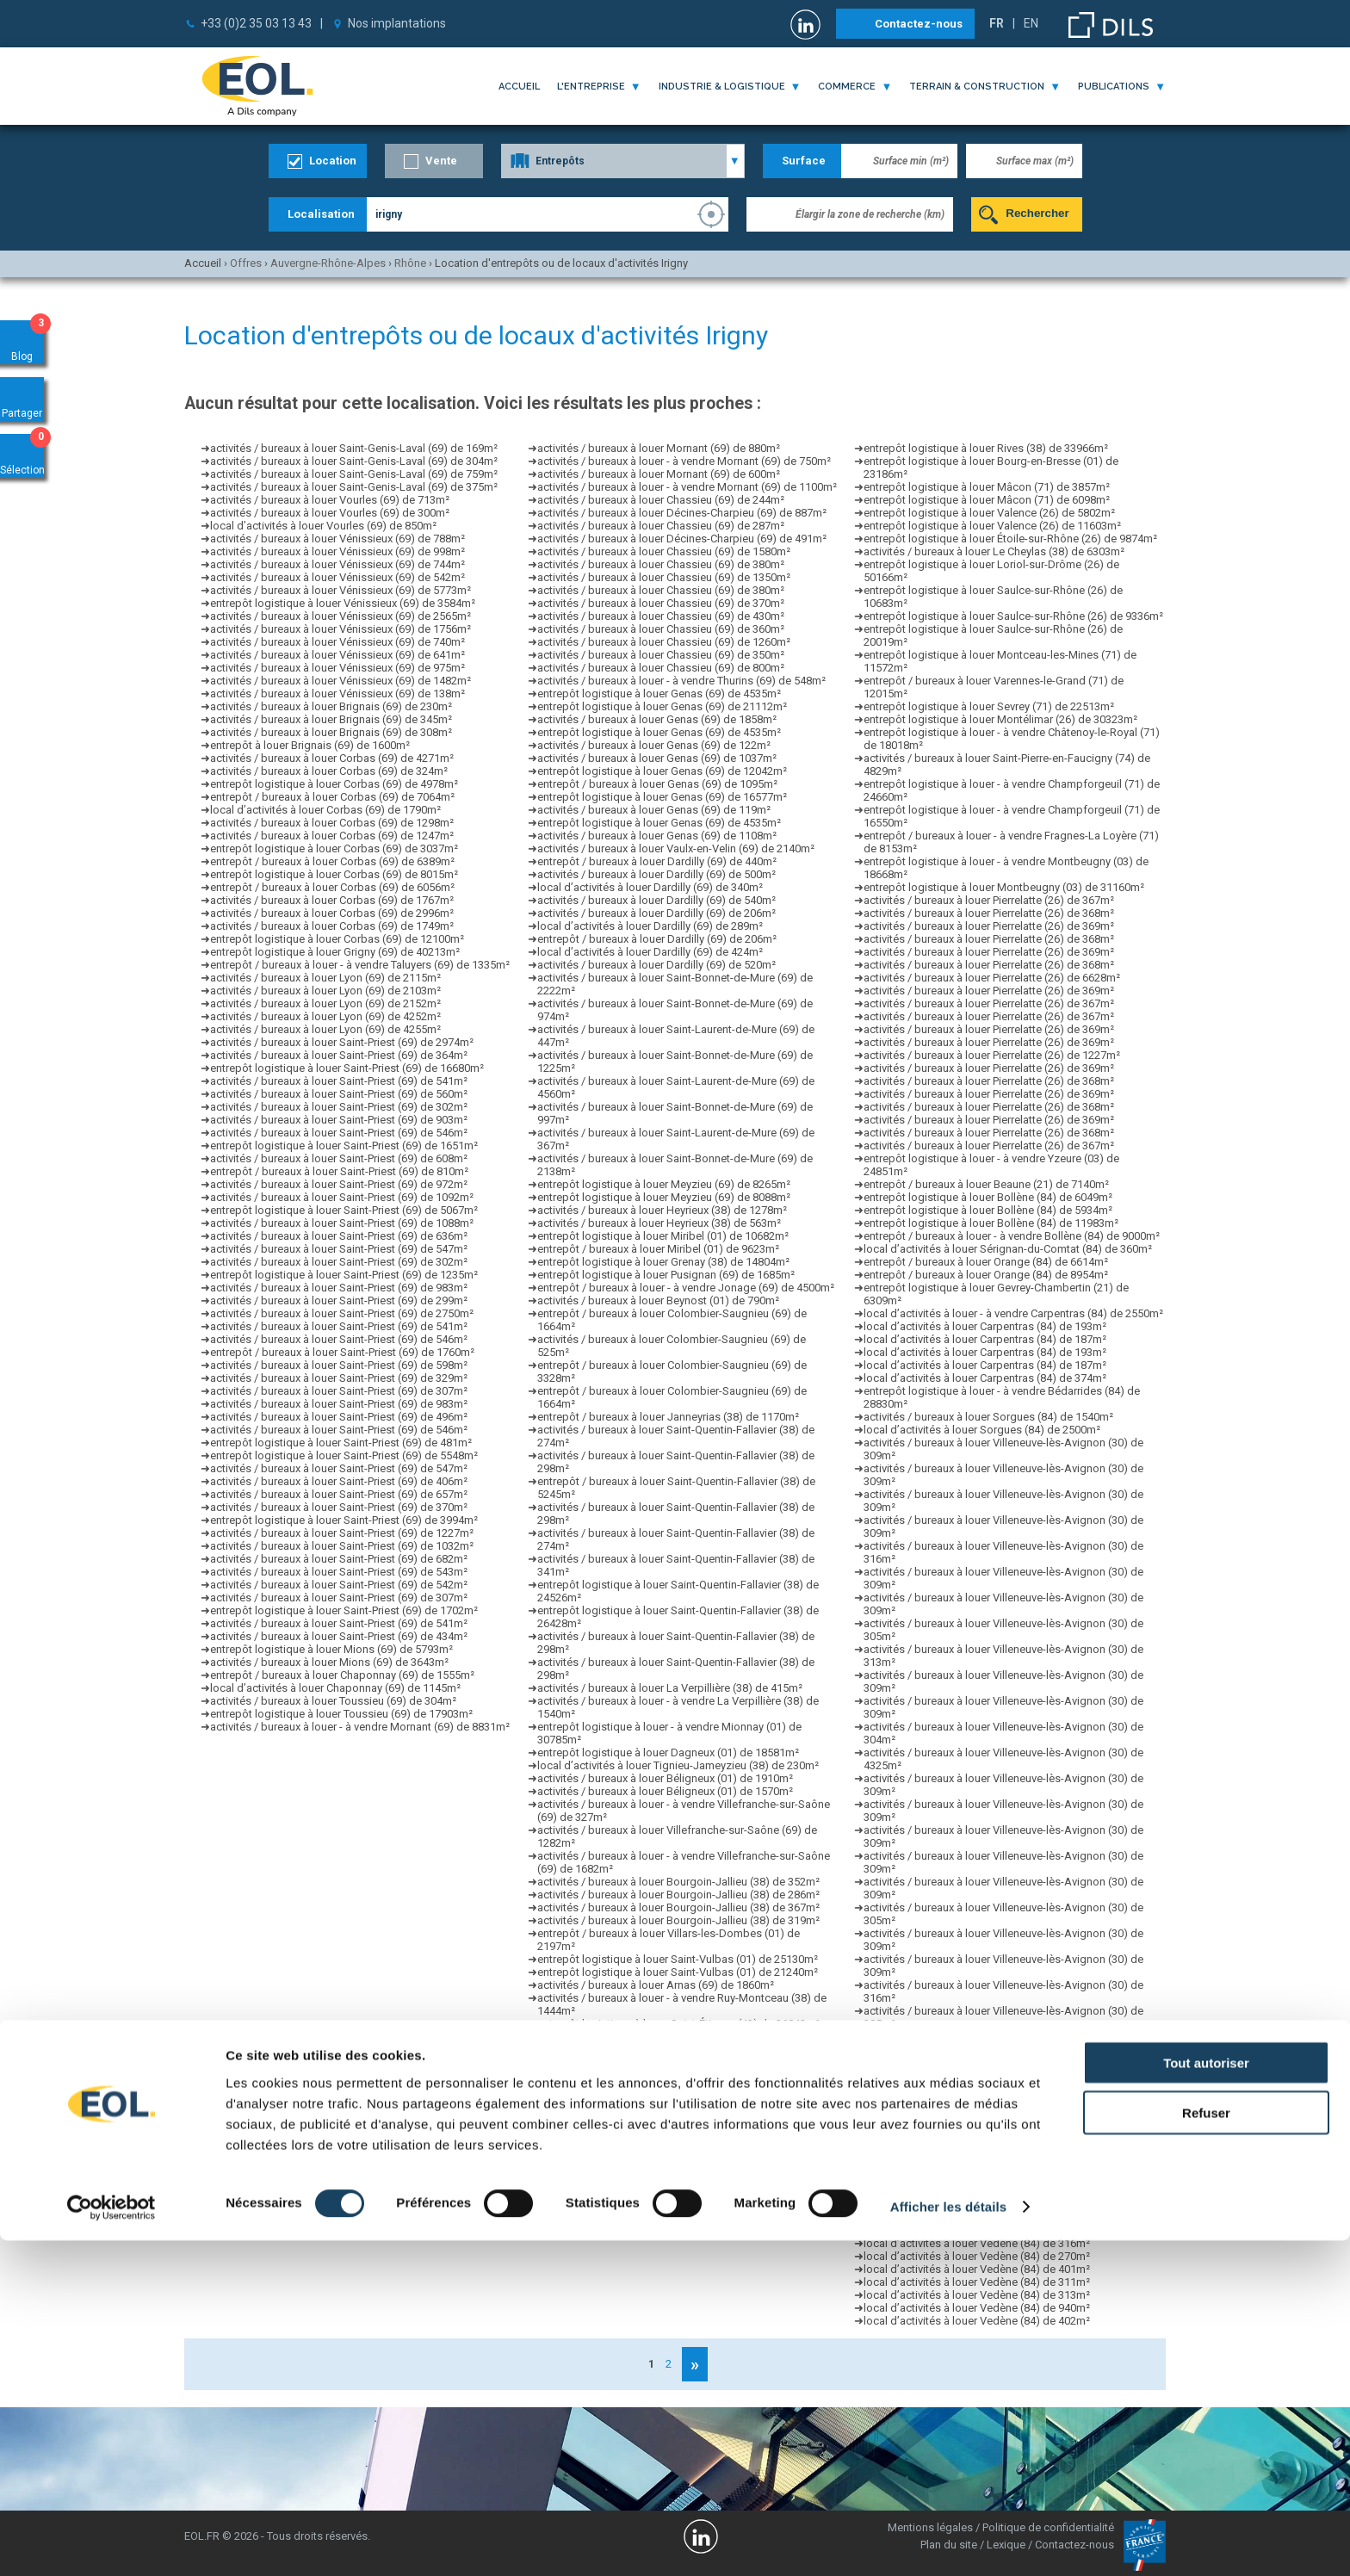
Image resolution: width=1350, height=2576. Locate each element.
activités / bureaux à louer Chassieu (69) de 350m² (660, 654)
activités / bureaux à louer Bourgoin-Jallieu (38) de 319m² (678, 1920)
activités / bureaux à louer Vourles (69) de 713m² (329, 499)
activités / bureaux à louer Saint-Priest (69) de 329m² (339, 1378)
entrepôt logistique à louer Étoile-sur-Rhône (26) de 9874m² (1010, 538)
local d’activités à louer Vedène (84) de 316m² (977, 2243)
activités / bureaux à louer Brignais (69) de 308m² (331, 732)
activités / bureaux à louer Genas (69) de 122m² (654, 745)
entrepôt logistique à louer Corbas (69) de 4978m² (334, 783)
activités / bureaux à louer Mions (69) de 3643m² (329, 1662)
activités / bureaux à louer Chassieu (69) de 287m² (660, 525)
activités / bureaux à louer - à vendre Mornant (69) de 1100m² (687, 486)
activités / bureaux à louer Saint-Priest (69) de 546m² (339, 1132)
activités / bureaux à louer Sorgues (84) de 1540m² (988, 1416)
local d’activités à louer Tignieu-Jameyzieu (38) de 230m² (678, 1765)
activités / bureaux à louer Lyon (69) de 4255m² (325, 1029)
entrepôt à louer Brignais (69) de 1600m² (310, 745)
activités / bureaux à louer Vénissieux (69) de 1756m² (340, 628)
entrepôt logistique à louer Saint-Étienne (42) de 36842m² (678, 2023)
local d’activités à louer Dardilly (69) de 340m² (650, 887)
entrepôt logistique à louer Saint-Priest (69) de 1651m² (344, 1145)
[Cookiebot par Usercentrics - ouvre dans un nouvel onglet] (111, 2542)
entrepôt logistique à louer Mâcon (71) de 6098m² (987, 499)
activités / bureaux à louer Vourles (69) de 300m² (329, 512)
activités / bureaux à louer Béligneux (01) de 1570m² (665, 1791)
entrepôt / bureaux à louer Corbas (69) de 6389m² (332, 861)
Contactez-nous (919, 23)
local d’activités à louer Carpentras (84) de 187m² (985, 1339)
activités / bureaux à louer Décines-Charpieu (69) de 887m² (682, 512)
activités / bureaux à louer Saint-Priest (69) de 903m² (339, 1119)
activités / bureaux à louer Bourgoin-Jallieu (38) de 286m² (678, 1894)
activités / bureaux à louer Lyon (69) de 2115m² (325, 977)
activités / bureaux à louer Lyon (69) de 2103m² (325, 990)
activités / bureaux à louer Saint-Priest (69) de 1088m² (342, 1223)
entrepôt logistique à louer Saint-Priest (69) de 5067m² (344, 1210)
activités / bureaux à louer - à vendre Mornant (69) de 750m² (684, 461)
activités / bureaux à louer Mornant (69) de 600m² (658, 474)
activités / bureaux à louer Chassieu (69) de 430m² (660, 616)
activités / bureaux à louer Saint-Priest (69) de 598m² (339, 1365)
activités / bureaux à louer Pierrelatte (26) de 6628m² (992, 977)
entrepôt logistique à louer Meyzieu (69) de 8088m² (663, 1197)
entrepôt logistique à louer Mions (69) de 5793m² (331, 1649)
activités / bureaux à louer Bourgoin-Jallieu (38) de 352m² (678, 1881)
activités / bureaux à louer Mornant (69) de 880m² (658, 448)
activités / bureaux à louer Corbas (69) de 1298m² (332, 822)
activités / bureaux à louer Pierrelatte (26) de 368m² (989, 913)
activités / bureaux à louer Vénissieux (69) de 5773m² (340, 590)
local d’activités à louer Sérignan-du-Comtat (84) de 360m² (1008, 1248)
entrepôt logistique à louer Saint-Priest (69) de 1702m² (344, 1610)
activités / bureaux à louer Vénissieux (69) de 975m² (337, 667)
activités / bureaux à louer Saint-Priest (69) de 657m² (339, 1494)
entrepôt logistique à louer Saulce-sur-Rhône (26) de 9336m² (1013, 616)
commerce (847, 86)
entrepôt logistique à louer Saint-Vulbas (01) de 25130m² (677, 1959)
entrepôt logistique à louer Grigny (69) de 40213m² (335, 951)
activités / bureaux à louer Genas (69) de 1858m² (657, 719)
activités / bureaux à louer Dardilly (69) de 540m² (656, 900)
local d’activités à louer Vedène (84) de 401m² (977, 2269)
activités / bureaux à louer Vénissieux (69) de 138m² (337, 693)
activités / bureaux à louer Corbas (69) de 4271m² (332, 758)
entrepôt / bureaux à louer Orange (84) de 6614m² (986, 1261)
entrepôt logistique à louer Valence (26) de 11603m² (992, 525)
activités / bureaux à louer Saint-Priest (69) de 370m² (339, 1507)
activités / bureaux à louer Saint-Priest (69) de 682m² (339, 1558)
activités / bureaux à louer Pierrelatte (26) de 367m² (989, 900)
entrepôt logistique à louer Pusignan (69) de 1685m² (666, 1274)
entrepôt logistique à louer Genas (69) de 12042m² (662, 771)
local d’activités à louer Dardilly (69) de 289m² (650, 926)
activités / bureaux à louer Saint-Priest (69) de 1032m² (342, 1545)
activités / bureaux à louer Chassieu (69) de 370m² (660, 603)
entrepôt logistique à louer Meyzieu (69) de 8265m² (663, 1184)
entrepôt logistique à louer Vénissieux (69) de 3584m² (342, 603)
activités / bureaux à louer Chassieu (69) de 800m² (660, 667)
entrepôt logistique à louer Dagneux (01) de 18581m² (668, 1752)
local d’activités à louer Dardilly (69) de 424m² (650, 951)
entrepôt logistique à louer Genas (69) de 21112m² (662, 706)
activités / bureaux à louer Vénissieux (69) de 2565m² (340, 616)
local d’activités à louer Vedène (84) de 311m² (977, 2282)
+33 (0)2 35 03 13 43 (256, 23)
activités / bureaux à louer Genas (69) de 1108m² (657, 835)
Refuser (1206, 2448)
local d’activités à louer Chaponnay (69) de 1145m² (335, 1687)
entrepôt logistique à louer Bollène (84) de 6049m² (988, 1197)
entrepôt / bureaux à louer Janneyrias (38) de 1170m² (668, 1416)
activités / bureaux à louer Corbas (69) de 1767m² (332, 900)
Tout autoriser (1206, 2397)
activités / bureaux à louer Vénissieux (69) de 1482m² (340, 680)
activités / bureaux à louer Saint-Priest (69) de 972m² (339, 1184)
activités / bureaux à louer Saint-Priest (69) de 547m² (339, 1248)
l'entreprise (591, 86)
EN (1031, 23)
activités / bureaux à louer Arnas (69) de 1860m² (655, 1984)
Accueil (519, 86)
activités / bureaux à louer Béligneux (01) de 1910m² (665, 1778)
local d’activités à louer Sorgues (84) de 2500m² (982, 1429)
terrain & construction (976, 86)
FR (996, 23)
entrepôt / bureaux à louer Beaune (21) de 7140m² (986, 1184)
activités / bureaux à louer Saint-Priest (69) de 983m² (339, 1287)
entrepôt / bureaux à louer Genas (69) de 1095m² (657, 783)
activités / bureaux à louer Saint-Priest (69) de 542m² (339, 1584)
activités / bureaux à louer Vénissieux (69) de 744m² (337, 564)
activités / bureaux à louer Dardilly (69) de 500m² (656, 874)
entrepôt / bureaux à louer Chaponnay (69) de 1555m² (342, 1675)
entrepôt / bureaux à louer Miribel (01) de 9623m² (658, 1248)
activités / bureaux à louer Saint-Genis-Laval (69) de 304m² (354, 461)
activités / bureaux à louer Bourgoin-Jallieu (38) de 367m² (678, 1907)
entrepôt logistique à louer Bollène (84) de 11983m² (991, 1223)
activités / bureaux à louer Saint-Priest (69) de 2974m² (342, 1042)
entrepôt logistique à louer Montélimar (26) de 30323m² (1000, 719)
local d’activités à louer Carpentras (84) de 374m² (985, 1378)
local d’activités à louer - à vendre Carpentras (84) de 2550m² (1013, 1313)
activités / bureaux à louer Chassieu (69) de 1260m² (663, 641)
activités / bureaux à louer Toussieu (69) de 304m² (333, 1700)
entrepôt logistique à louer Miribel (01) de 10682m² (663, 1235)
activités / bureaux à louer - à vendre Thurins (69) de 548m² (681, 680)
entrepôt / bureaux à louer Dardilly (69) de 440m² (657, 861)
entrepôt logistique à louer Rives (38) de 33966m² (986, 448)
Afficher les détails (948, 2542)
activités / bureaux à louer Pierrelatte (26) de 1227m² (992, 1055)
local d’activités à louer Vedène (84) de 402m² (977, 2320)
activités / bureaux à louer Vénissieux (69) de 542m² (337, 577)
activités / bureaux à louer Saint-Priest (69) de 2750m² (342, 1313)
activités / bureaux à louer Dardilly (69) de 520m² (656, 964)
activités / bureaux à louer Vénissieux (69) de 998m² (337, 551)
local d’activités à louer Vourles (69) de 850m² (323, 525)
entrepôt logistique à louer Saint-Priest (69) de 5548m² (344, 1455)
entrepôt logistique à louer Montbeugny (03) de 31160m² (1004, 887)
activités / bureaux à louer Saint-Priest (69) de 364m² (339, 1055)
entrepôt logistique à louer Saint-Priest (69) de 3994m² (344, 1520)
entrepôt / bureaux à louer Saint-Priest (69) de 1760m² (342, 1352)
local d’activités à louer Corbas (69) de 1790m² (325, 809)
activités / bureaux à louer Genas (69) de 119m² (654, 809)
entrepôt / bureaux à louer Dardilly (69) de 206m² (657, 938)
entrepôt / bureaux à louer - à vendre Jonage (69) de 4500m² (685, 1287)
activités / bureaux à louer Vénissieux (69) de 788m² (337, 538)
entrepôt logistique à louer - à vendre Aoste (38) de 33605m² (686, 2152)
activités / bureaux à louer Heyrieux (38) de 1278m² (662, 1210)
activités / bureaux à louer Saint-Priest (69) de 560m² (339, 1093)
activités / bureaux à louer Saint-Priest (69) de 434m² (339, 1636)
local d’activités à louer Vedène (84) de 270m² (977, 2256)
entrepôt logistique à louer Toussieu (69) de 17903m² (341, 1713)
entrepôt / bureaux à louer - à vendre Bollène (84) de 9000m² (1012, 1235)
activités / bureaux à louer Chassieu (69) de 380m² (660, 564)
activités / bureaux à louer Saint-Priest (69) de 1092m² (342, 1197)
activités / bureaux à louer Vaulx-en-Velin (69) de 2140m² (675, 848)
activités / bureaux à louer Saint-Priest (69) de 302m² (339, 1106)
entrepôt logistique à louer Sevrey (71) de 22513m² (989, 706)
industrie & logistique (722, 86)
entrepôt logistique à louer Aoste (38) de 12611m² (661, 2139)
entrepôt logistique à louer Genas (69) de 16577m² (662, 796)
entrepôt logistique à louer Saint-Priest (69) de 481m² (341, 1442)
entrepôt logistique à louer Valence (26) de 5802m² (989, 512)
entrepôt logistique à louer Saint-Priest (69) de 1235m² (344, 1274)
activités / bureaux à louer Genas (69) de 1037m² (657, 758)
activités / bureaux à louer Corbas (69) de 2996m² (332, 913)
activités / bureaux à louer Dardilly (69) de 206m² (656, 913)
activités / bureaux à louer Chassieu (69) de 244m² (660, 499)
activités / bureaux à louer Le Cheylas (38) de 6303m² (994, 551)
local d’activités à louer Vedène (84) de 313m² (977, 2294)
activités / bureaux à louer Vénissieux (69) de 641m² (337, 654)
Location (332, 160)
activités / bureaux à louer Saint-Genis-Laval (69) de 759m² (354, 474)
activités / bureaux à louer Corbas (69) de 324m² (329, 771)
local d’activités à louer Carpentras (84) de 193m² (985, 1326)
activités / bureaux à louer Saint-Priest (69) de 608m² (339, 1158)
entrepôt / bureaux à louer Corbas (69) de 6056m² (332, 887)
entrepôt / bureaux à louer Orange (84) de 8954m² (986, 1274)
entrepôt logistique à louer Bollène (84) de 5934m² (988, 1210)
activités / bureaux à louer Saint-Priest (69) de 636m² (339, 1235)
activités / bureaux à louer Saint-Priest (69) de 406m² (339, 1481)
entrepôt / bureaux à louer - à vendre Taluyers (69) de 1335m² (360, 964)
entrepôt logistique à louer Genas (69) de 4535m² (659, 693)
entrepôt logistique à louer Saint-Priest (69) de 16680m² (347, 1068)
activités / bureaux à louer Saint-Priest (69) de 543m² (339, 1571)
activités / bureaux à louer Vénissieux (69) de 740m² (337, 641)
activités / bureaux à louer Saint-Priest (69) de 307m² (339, 1390)
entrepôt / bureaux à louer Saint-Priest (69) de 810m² (339, 1171)
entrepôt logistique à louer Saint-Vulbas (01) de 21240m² (677, 1972)
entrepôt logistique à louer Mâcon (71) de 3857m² (987, 486)
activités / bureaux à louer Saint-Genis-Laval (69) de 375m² (354, 486)
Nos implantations (397, 23)
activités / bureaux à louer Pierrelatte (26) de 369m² (989, 926)
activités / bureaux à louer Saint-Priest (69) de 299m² (339, 1300)
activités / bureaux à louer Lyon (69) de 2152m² (325, 1003)
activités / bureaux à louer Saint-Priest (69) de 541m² (339, 1080)
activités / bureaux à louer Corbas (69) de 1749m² (332, 926)
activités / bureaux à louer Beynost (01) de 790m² (658, 1300)
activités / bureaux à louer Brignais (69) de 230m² (331, 706)
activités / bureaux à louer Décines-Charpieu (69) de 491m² (682, 538)
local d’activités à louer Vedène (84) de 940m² (977, 2307)
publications (1113, 86)
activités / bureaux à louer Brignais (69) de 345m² (331, 719)
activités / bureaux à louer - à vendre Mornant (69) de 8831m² (360, 1726)
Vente (441, 160)
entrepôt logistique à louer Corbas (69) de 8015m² (334, 874)
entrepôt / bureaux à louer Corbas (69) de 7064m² (332, 796)
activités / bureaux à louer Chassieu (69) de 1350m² (663, 577)
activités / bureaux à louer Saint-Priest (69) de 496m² (339, 1416)
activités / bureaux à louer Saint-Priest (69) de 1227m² (342, 1532)
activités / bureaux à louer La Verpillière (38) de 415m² (669, 1687)
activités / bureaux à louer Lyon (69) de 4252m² (325, 1016)
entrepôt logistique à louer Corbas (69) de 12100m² (337, 938)
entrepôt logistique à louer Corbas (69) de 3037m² (334, 848)
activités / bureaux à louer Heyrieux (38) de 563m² (659, 1223)
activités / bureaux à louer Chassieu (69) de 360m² (660, 628)
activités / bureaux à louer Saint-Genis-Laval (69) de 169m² (354, 448)
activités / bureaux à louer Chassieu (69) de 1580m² (663, 551)
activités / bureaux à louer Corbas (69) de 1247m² (332, 835)
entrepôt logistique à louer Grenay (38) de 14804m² (663, 1261)
